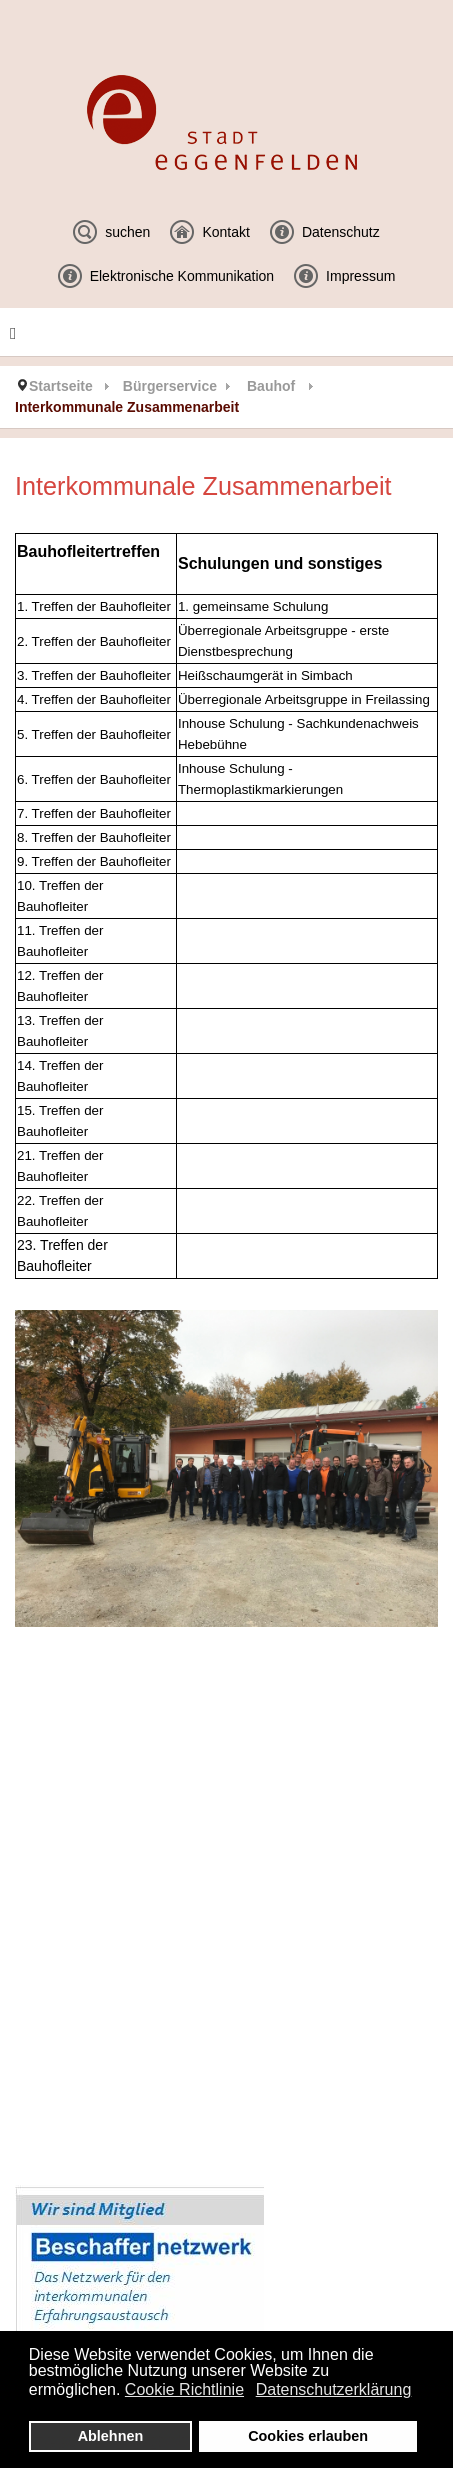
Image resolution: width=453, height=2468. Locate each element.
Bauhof (271, 386)
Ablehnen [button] (111, 2436)
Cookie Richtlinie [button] (184, 2389)
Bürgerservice (170, 386)
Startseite (61, 386)
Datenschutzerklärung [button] (334, 2389)
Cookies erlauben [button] (308, 2436)
